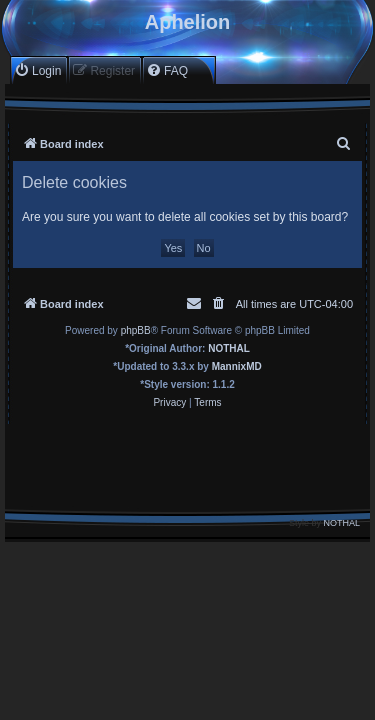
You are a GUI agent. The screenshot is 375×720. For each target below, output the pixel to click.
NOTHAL (229, 348)
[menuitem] (37, 70)
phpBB (136, 330)
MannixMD (237, 366)
